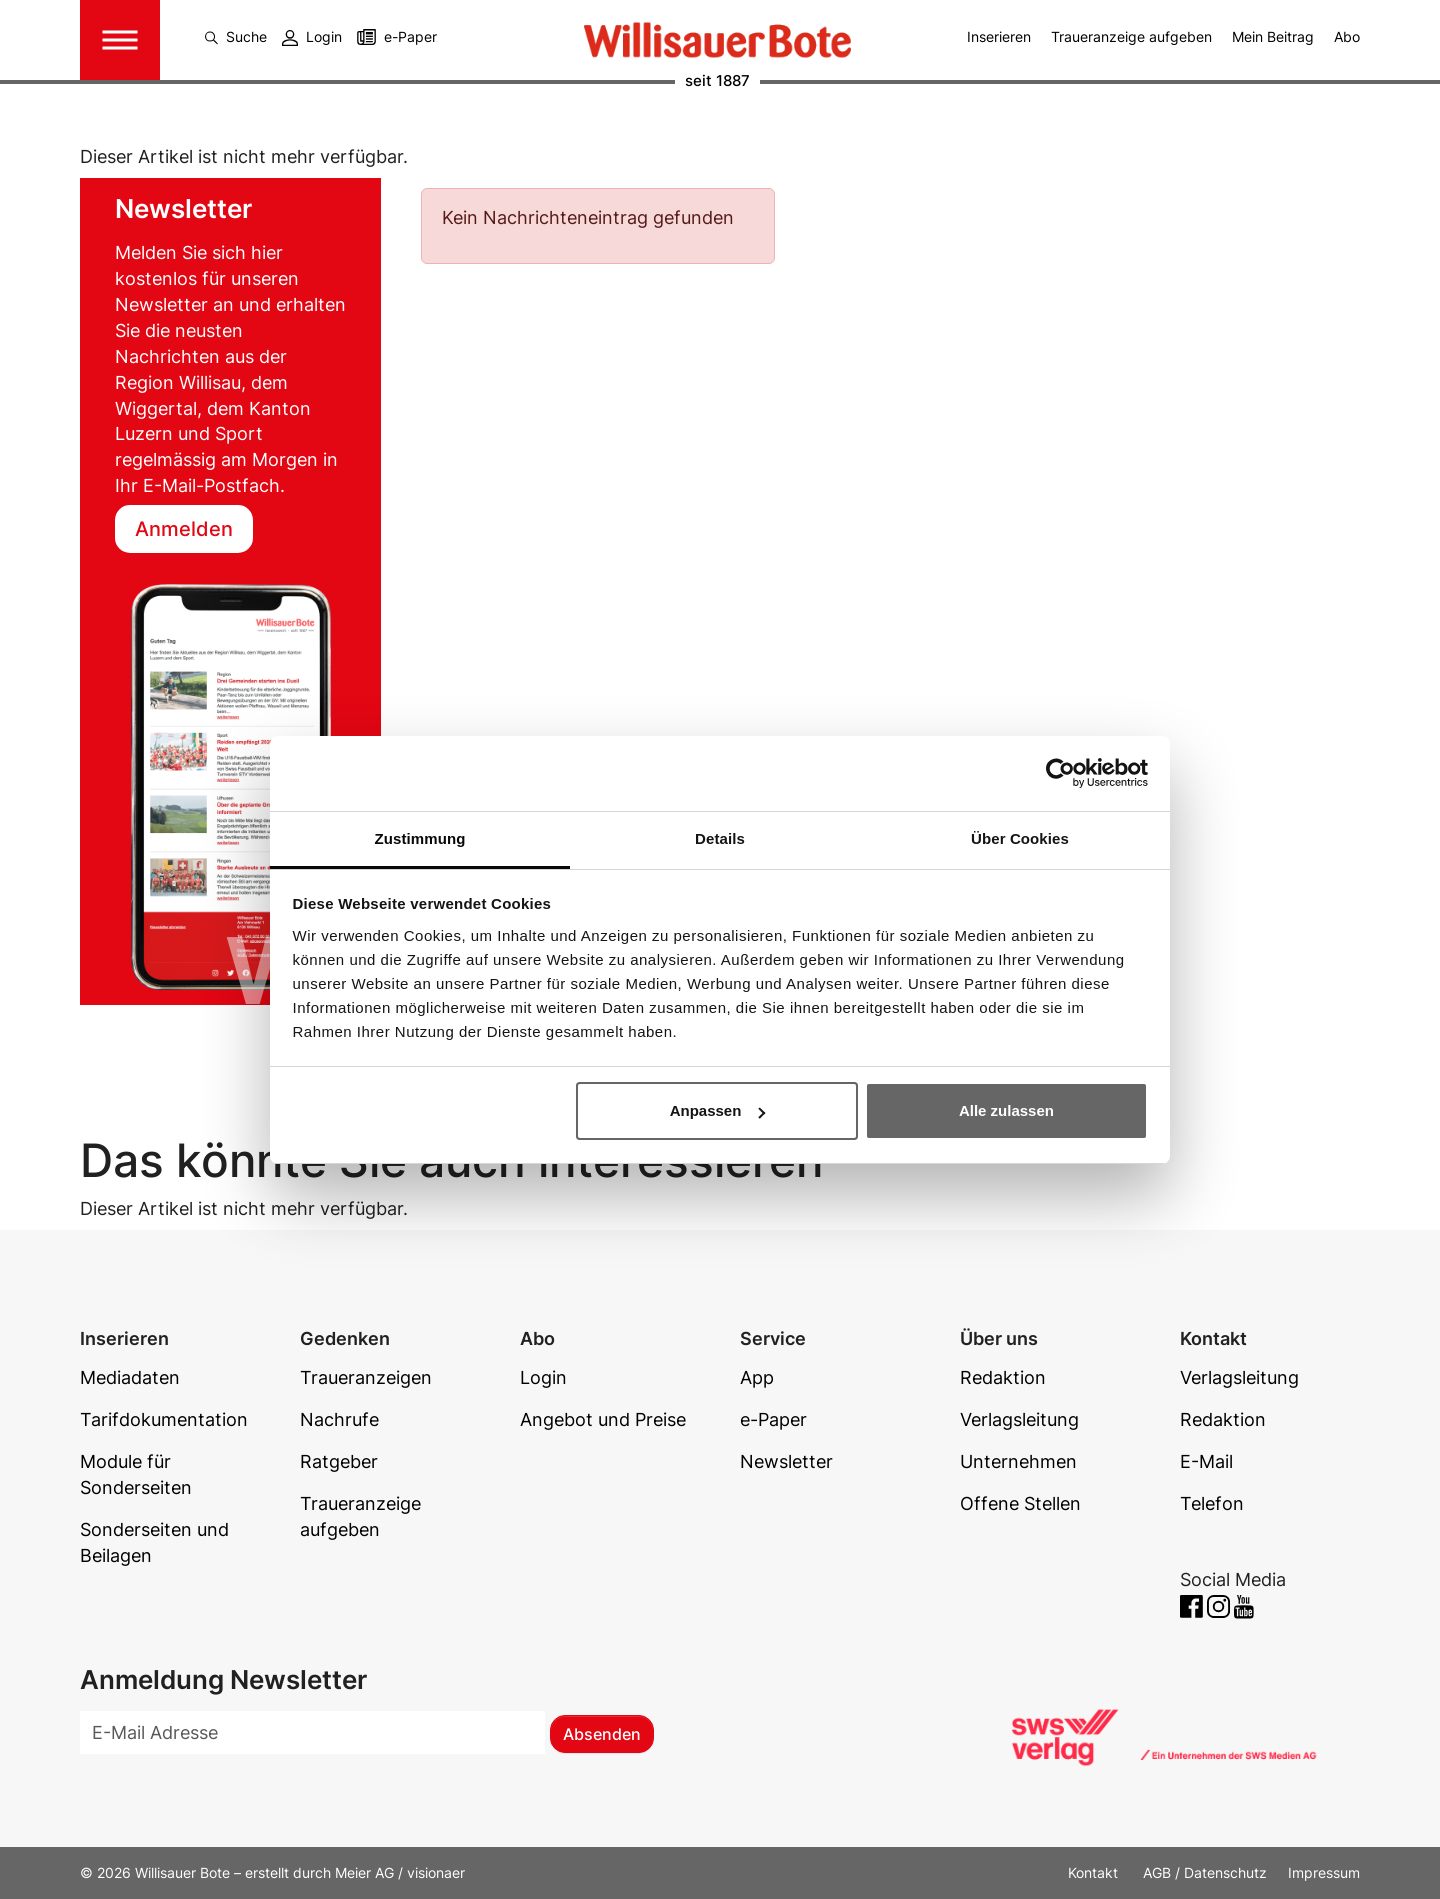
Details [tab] (720, 838)
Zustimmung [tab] (420, 838)
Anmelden (184, 529)
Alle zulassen (1006, 1110)
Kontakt (1095, 1872)
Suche (236, 36)
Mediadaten (130, 1377)
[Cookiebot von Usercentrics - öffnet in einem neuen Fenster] (1060, 773)
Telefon (1212, 1503)
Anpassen (718, 1110)
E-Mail (1206, 1461)
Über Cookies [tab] (1020, 838)
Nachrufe (339, 1419)
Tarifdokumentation (164, 1419)
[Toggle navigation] (120, 40)
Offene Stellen (1020, 1503)
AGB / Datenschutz (1205, 1872)
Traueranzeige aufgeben (1131, 36)
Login (312, 36)
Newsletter (786, 1461)
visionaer (436, 1872)
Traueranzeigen (366, 1377)
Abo (1347, 36)
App (757, 1377)
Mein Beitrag (1273, 36)
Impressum (1324, 1872)
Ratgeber (339, 1461)
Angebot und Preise (603, 1419)
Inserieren (999, 36)
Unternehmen (1018, 1461)
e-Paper (410, 36)
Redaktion (1003, 1377)
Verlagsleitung (1019, 1419)
